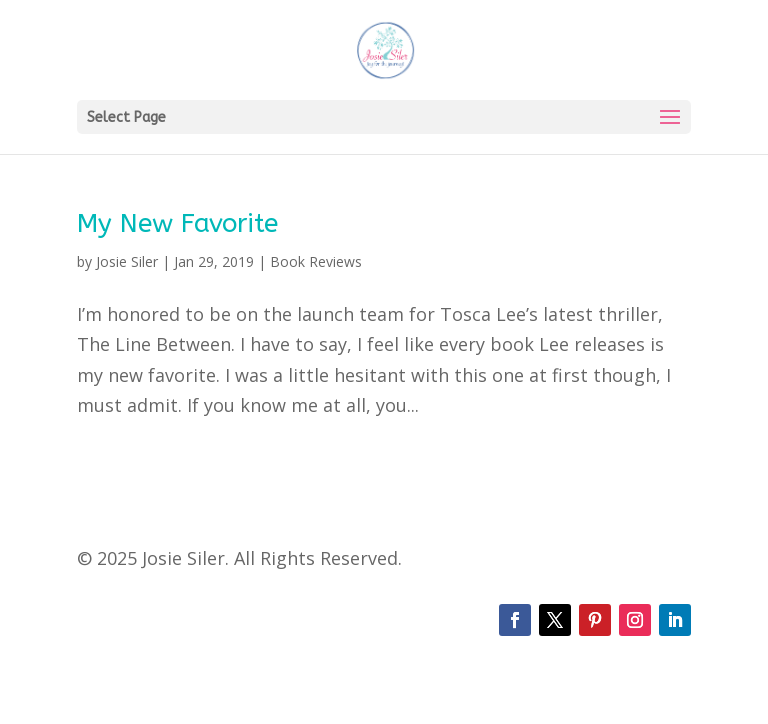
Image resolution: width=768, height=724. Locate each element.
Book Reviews (316, 261)
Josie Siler (127, 261)
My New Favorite (177, 223)
